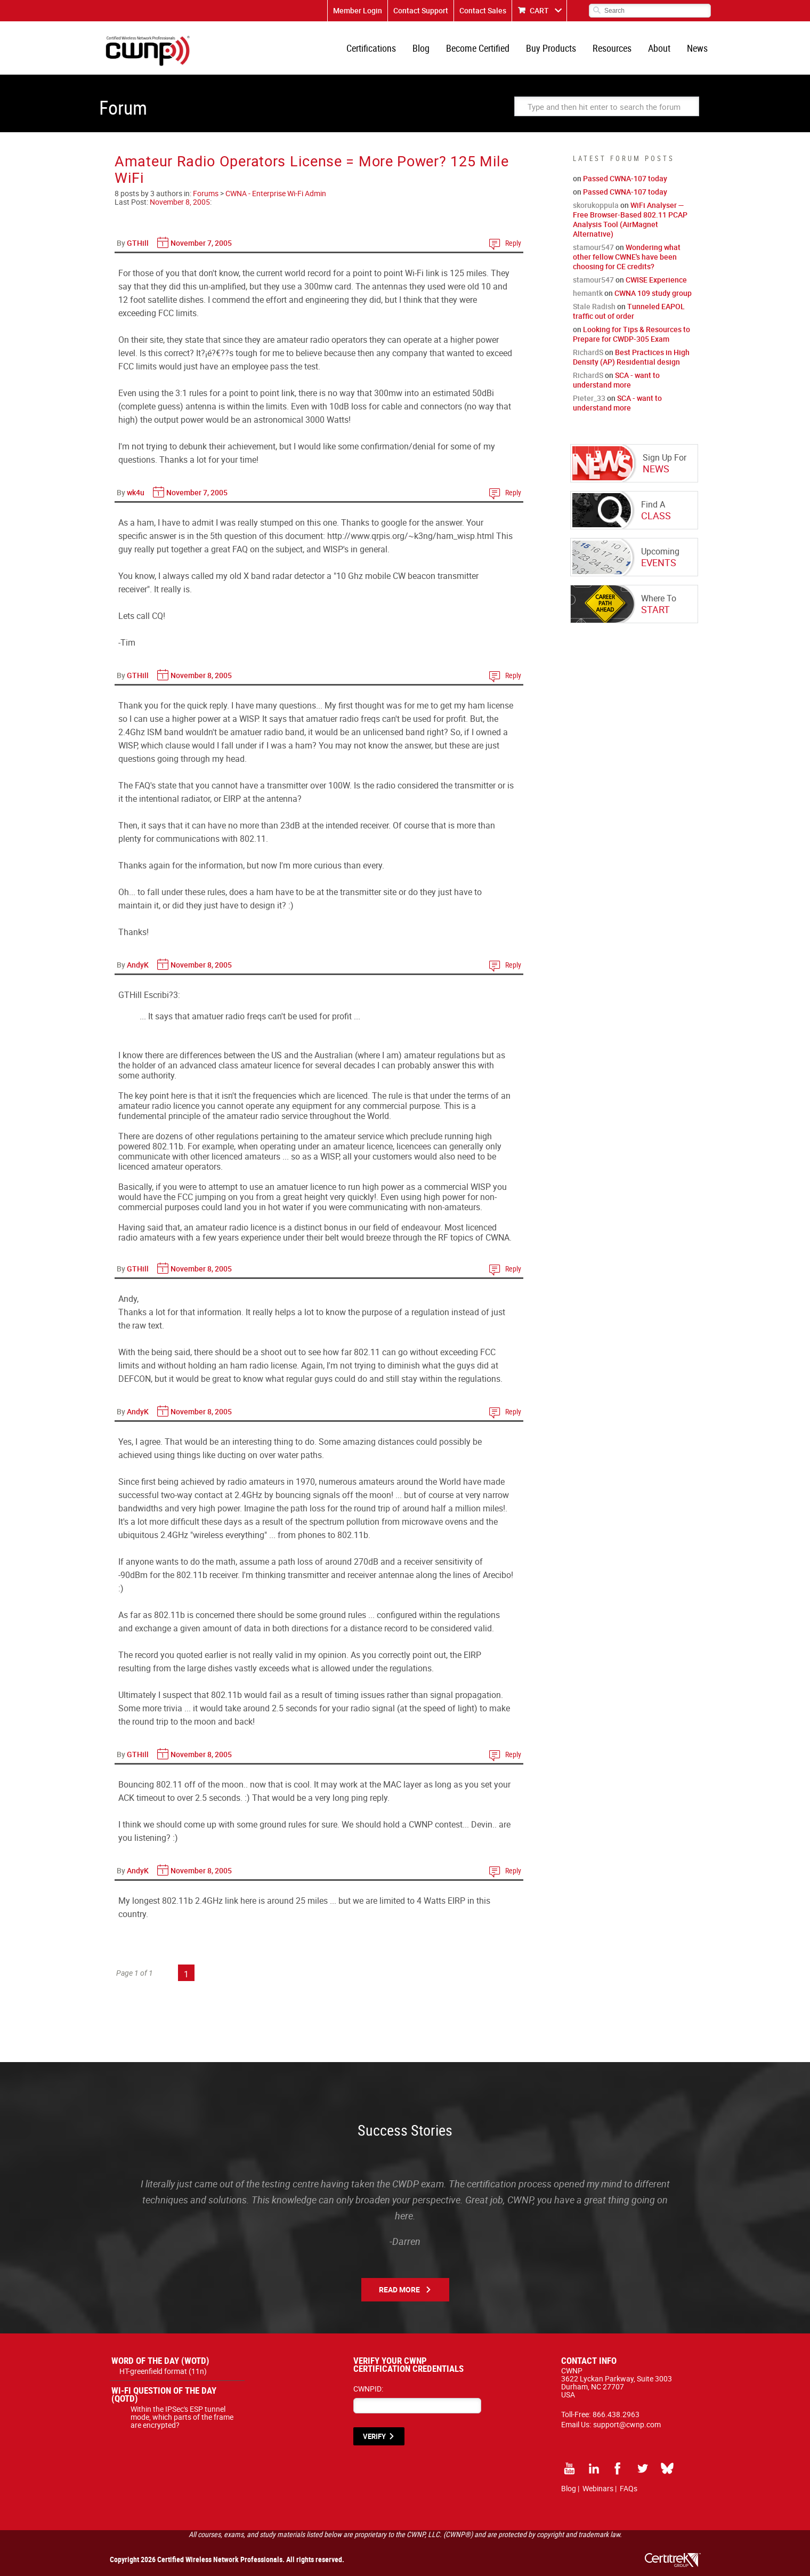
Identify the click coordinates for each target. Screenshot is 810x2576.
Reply (513, 243)
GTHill (138, 243)
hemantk (588, 293)
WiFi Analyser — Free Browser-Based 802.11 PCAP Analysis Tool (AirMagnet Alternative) (630, 219)
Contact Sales (482, 10)
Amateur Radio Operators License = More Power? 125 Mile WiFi (312, 169)
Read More (399, 2289)
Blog (421, 48)
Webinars (597, 2488)
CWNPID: (368, 2389)
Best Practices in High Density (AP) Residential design (631, 357)
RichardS (588, 352)
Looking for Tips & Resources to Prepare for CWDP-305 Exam (631, 334)
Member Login (357, 10)
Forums (205, 193)
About (659, 48)
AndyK (138, 965)
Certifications (371, 48)
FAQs (628, 2488)
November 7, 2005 (201, 243)
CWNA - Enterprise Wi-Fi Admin (275, 193)
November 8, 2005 (180, 202)
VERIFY (374, 2436)
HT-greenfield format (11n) (163, 2371)
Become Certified (477, 48)
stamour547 (593, 247)
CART (539, 10)
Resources (612, 48)
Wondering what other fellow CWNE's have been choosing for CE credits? (627, 256)
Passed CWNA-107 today (625, 178)
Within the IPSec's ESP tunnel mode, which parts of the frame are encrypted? (182, 2417)
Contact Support (420, 10)
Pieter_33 (589, 398)
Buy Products (551, 48)
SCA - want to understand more (616, 380)
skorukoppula (596, 205)
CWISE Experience (656, 280)
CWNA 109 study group (653, 293)
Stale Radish (594, 306)
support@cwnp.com (627, 2424)
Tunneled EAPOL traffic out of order (629, 311)
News (697, 48)
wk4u (135, 492)
